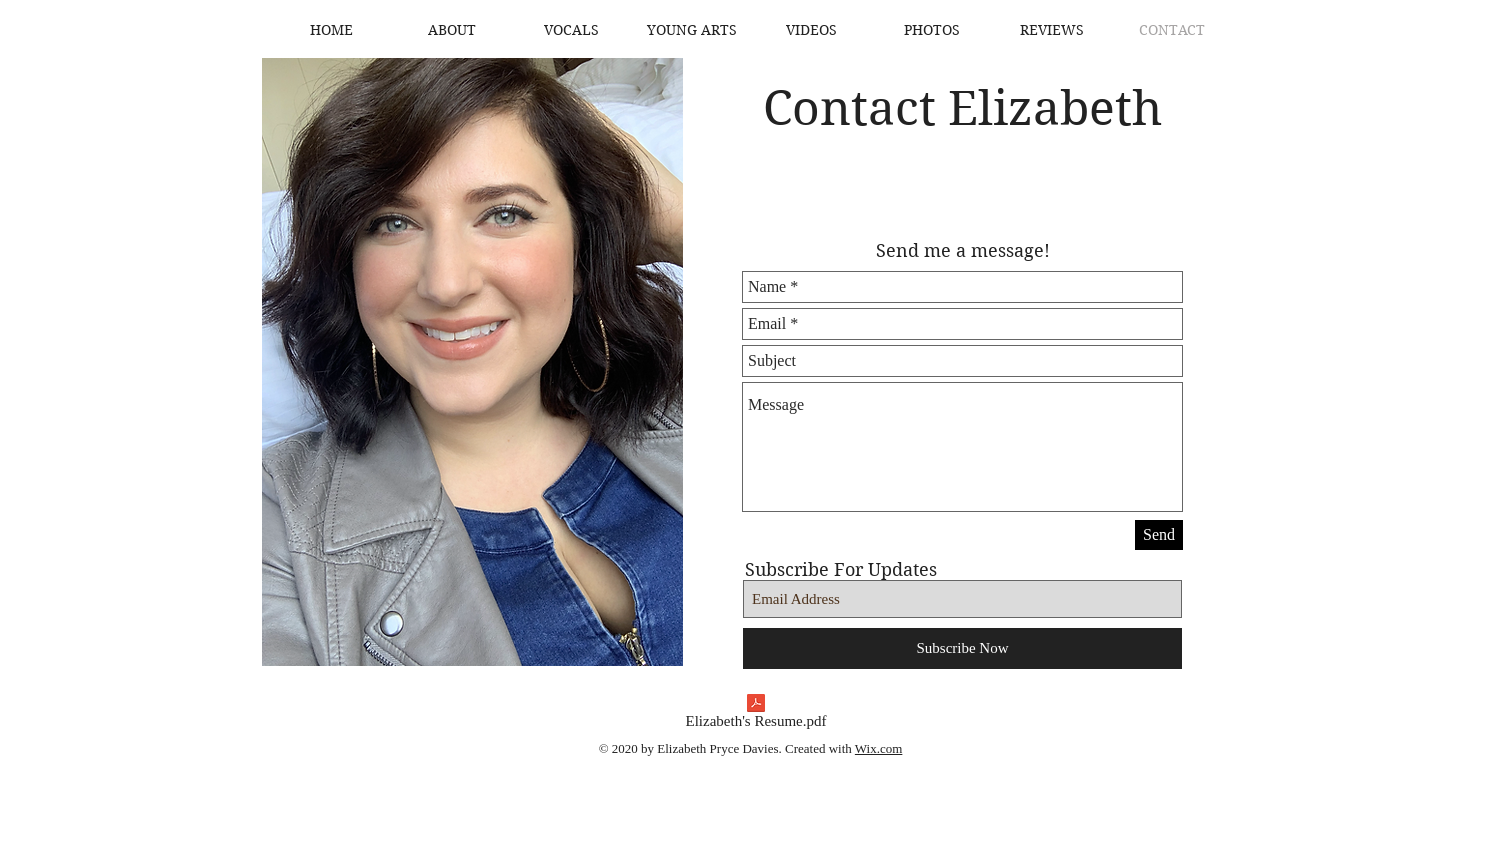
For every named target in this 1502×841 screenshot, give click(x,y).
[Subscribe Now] (962, 648)
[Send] (1159, 535)
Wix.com (879, 748)
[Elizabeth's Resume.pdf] (756, 715)
